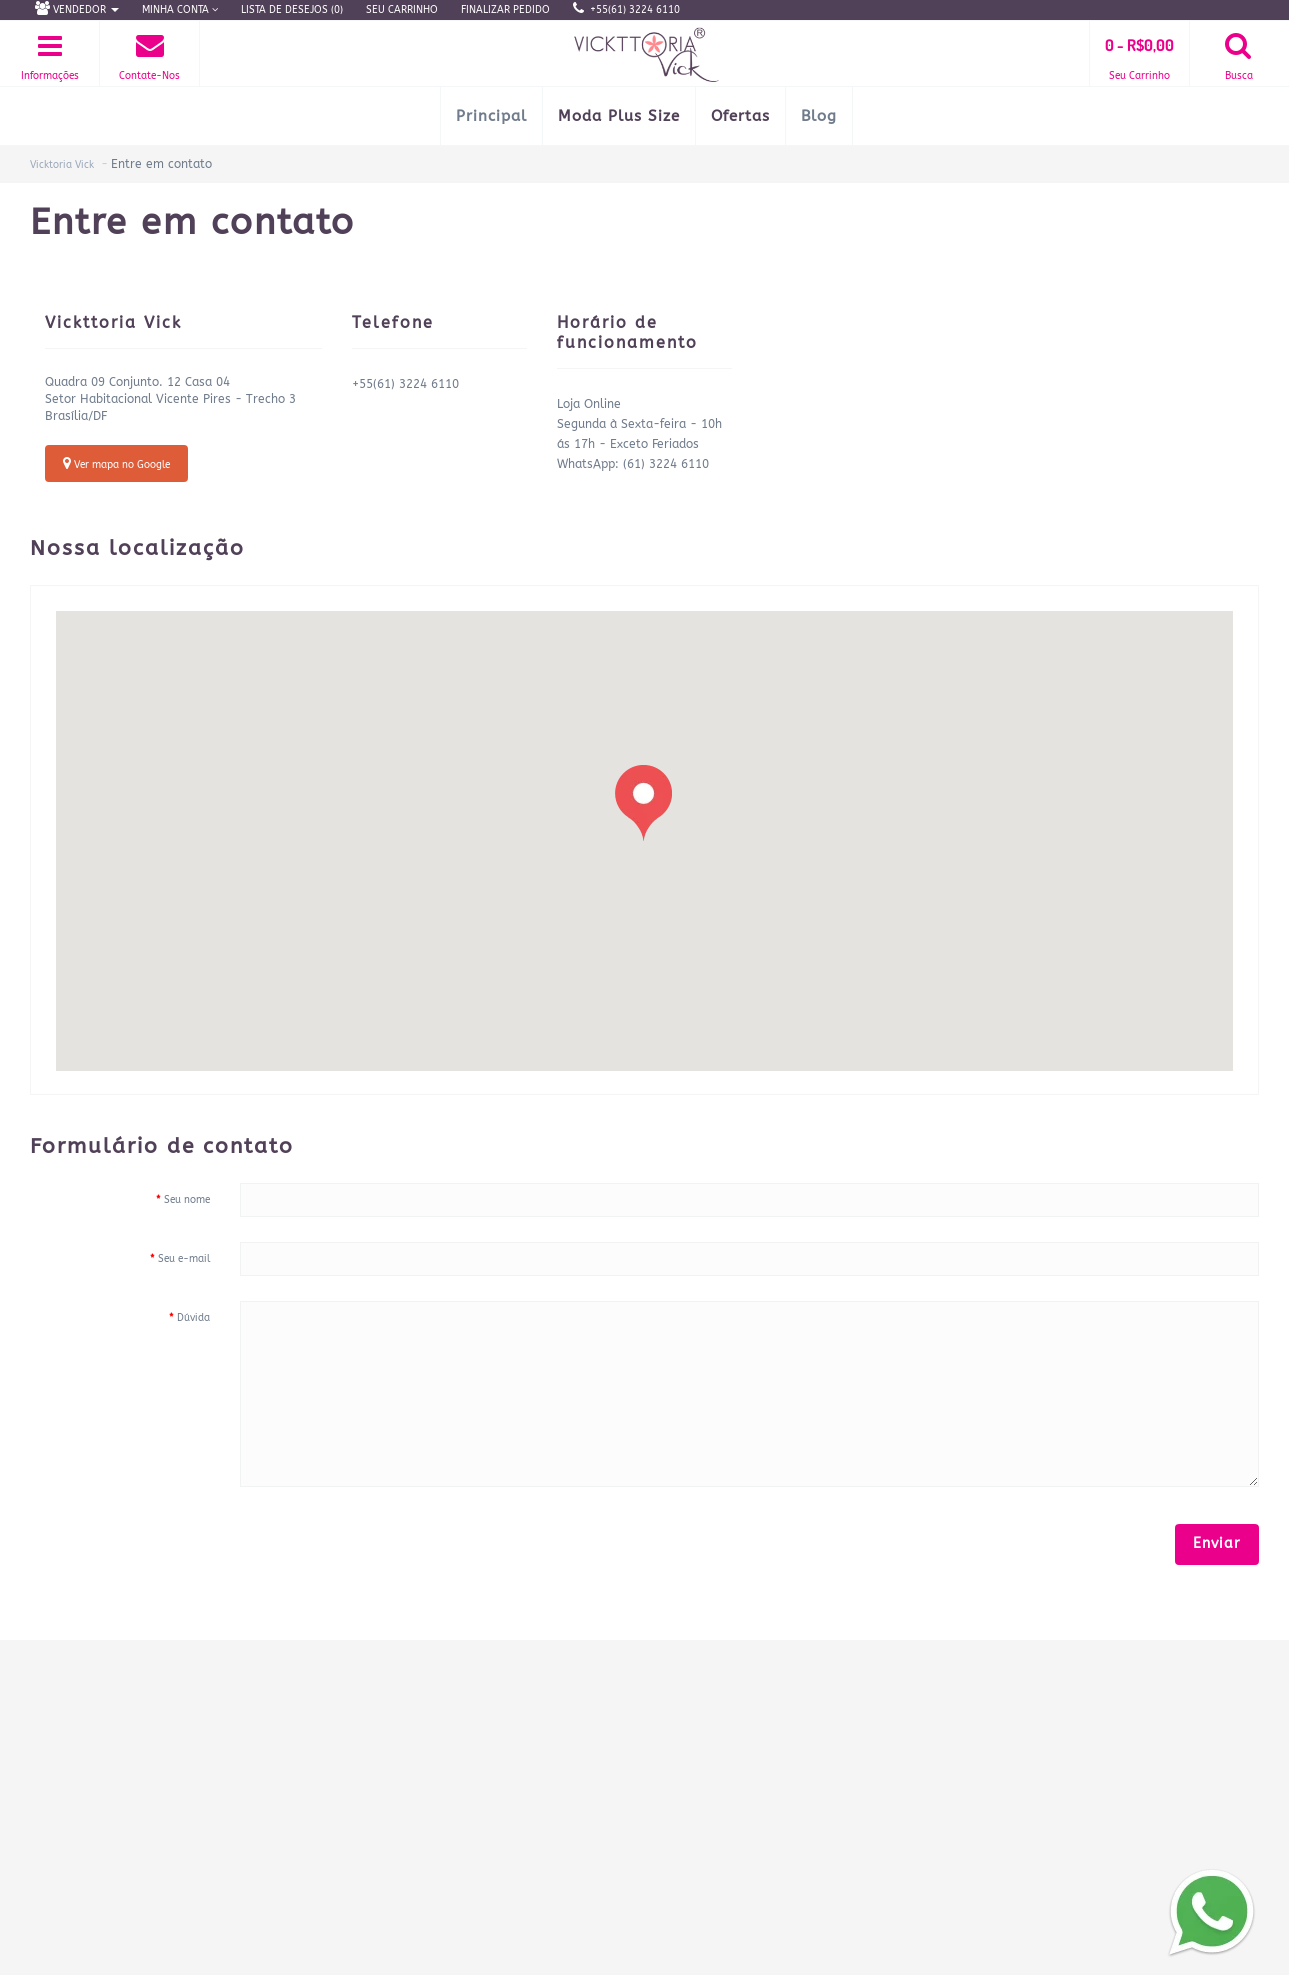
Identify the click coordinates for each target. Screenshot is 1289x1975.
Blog (819, 116)
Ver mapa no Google (116, 463)
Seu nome (187, 1200)
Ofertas (740, 116)
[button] (643, 803)
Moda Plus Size (619, 116)
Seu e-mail (184, 1259)
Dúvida (193, 1318)
